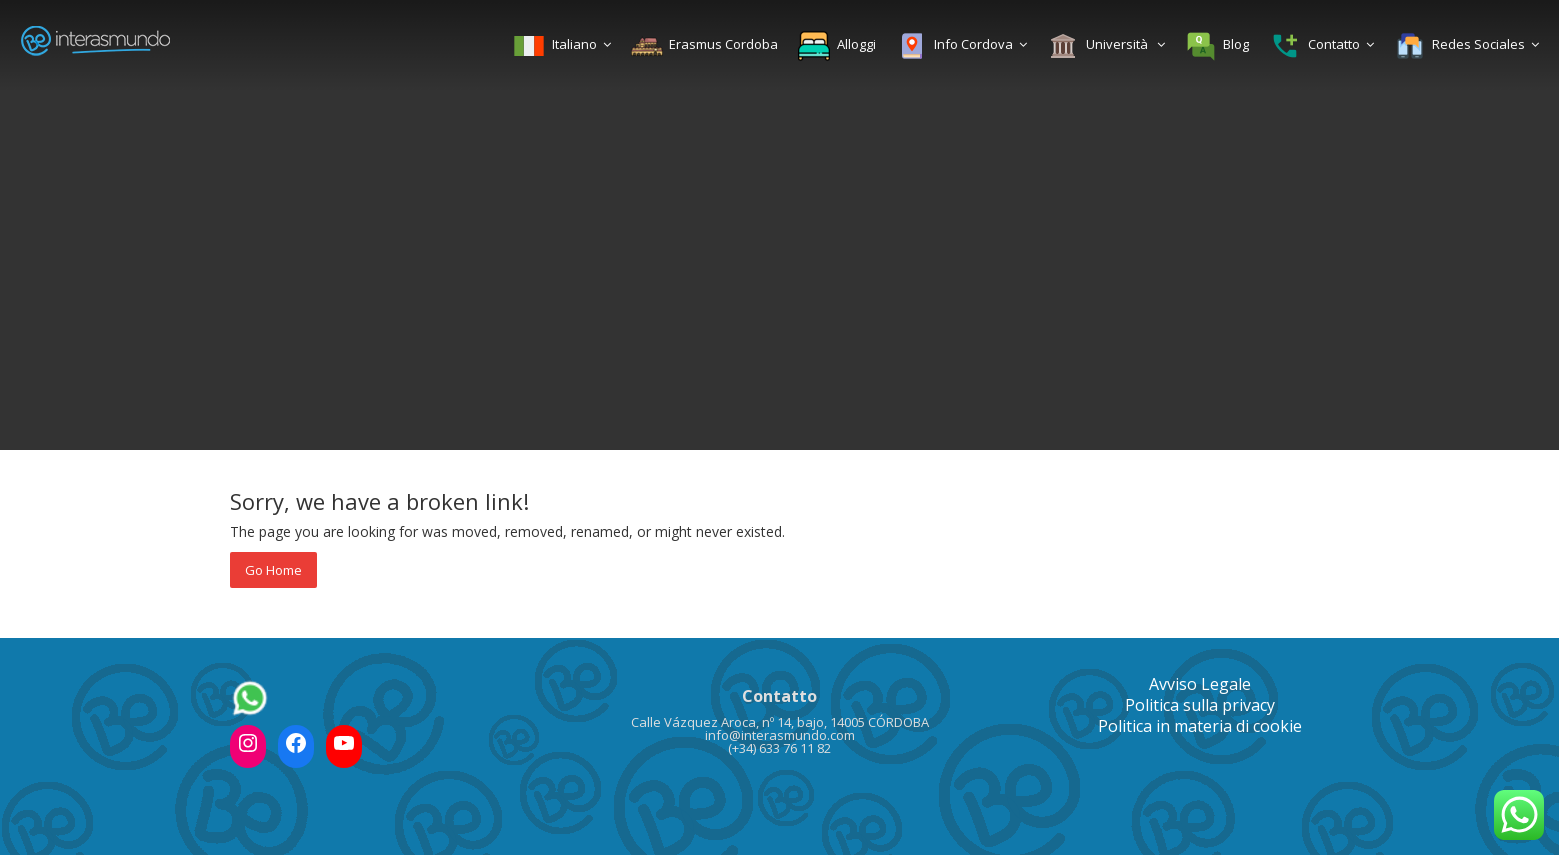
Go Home (273, 570)
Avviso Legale (1200, 684)
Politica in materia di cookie (1200, 726)
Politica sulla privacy (1200, 705)
